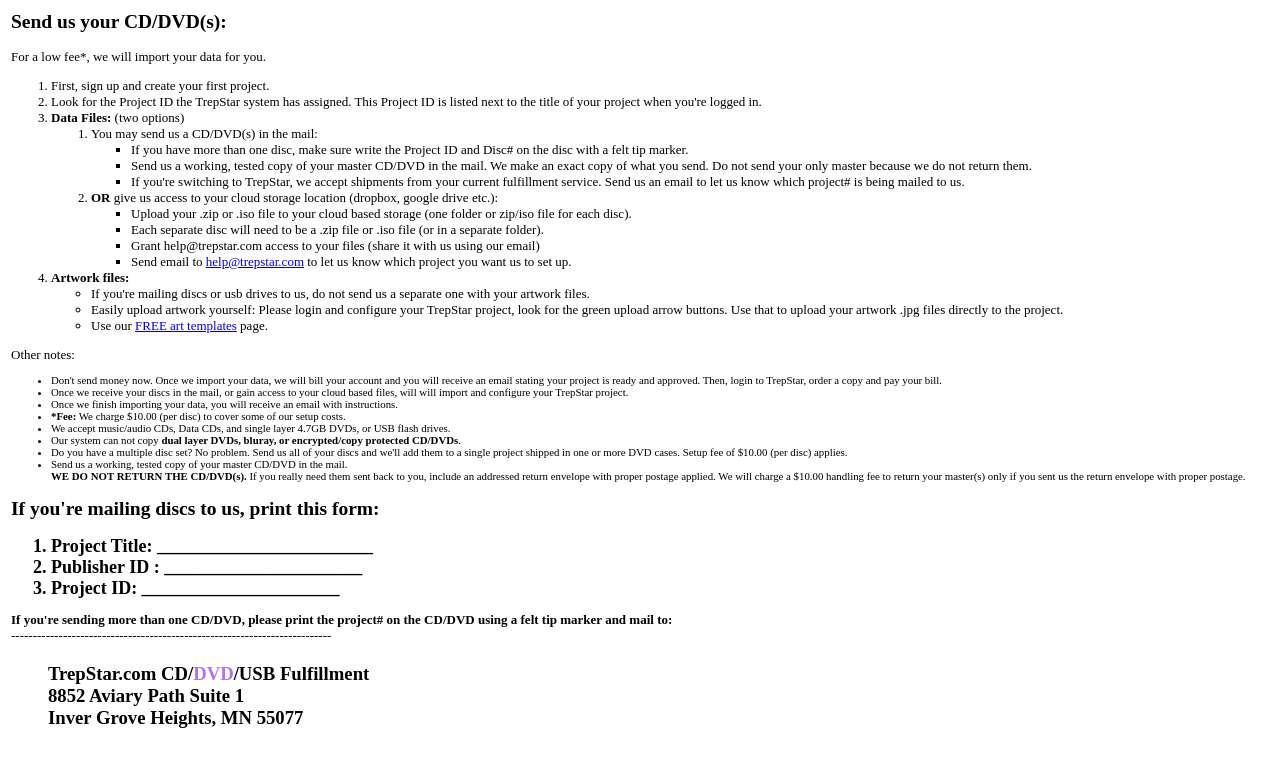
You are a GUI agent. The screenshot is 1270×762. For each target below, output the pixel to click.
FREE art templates (186, 325)
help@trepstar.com (255, 261)
